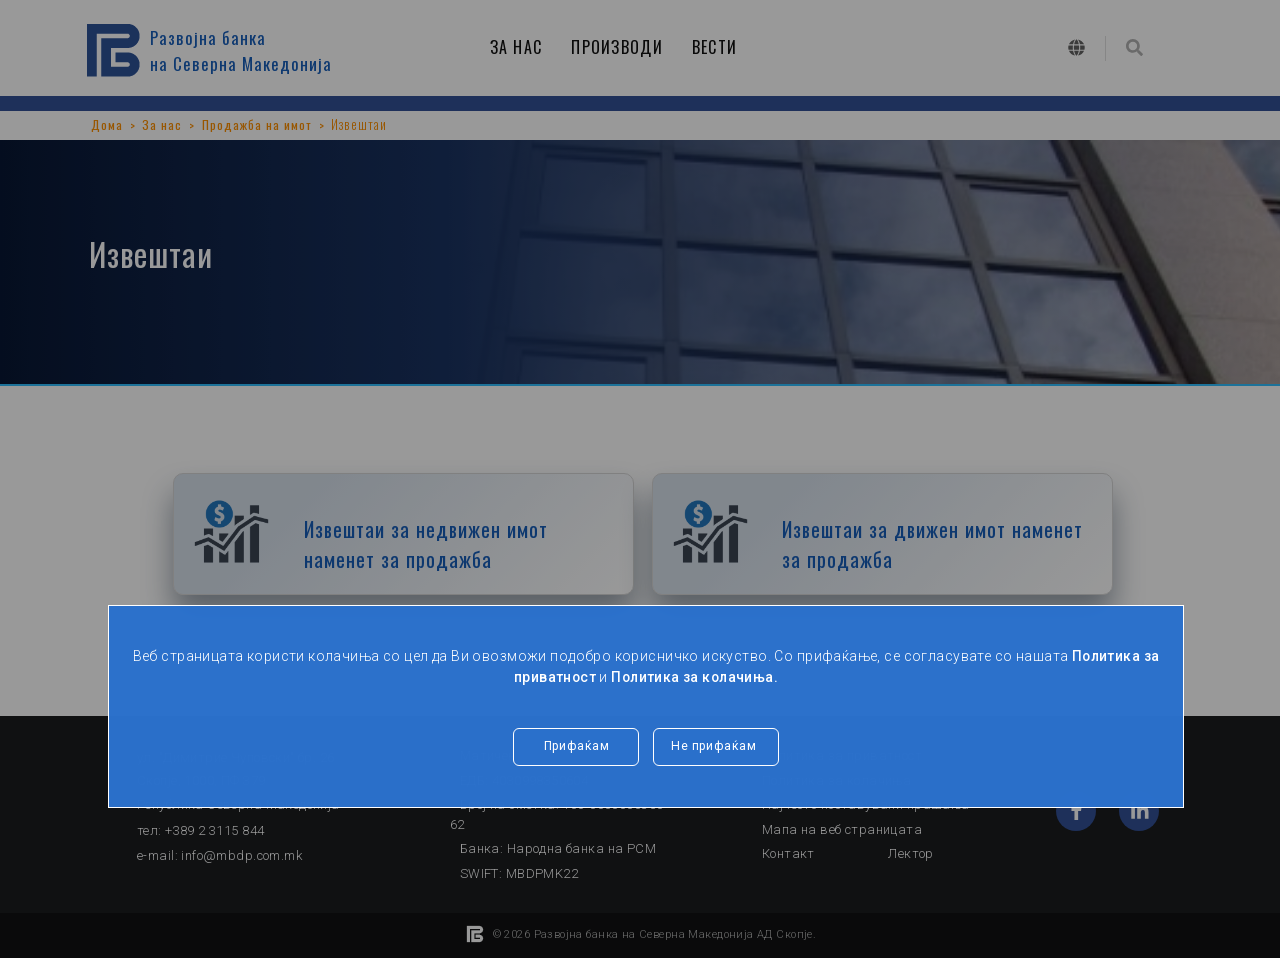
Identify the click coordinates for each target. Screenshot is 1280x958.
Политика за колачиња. (695, 677)
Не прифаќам (716, 747)
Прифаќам (576, 747)
